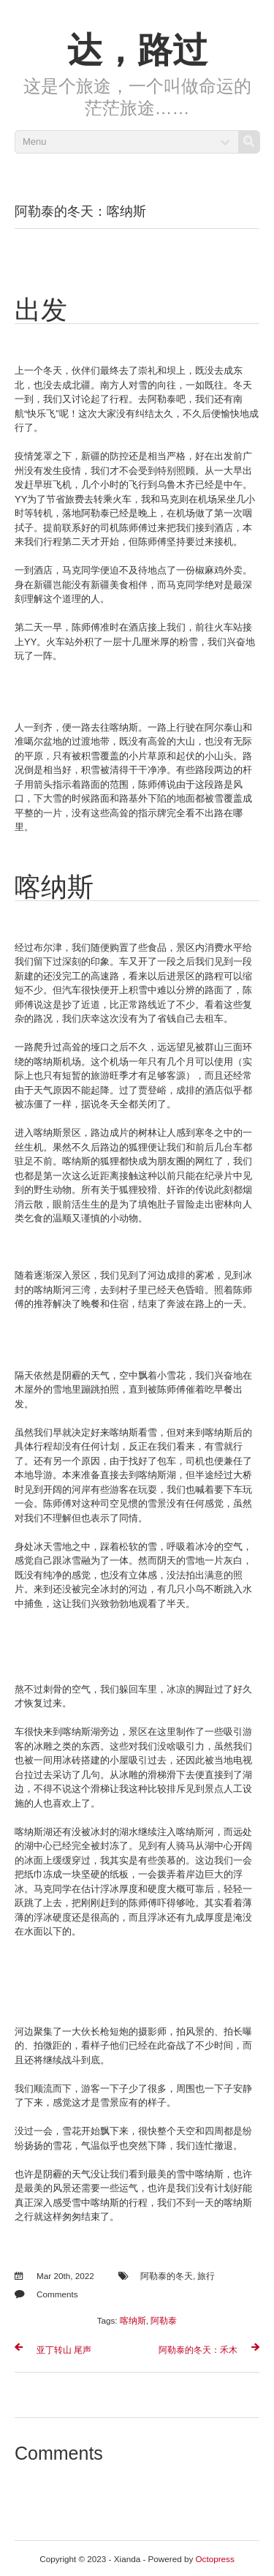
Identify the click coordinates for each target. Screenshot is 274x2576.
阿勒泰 (164, 2320)
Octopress (215, 2559)
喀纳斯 (133, 2320)
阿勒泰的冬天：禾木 (198, 2349)
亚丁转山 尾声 (64, 2349)
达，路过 (137, 50)
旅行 (206, 2276)
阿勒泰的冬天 (166, 2276)
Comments (57, 2294)
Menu (35, 141)
